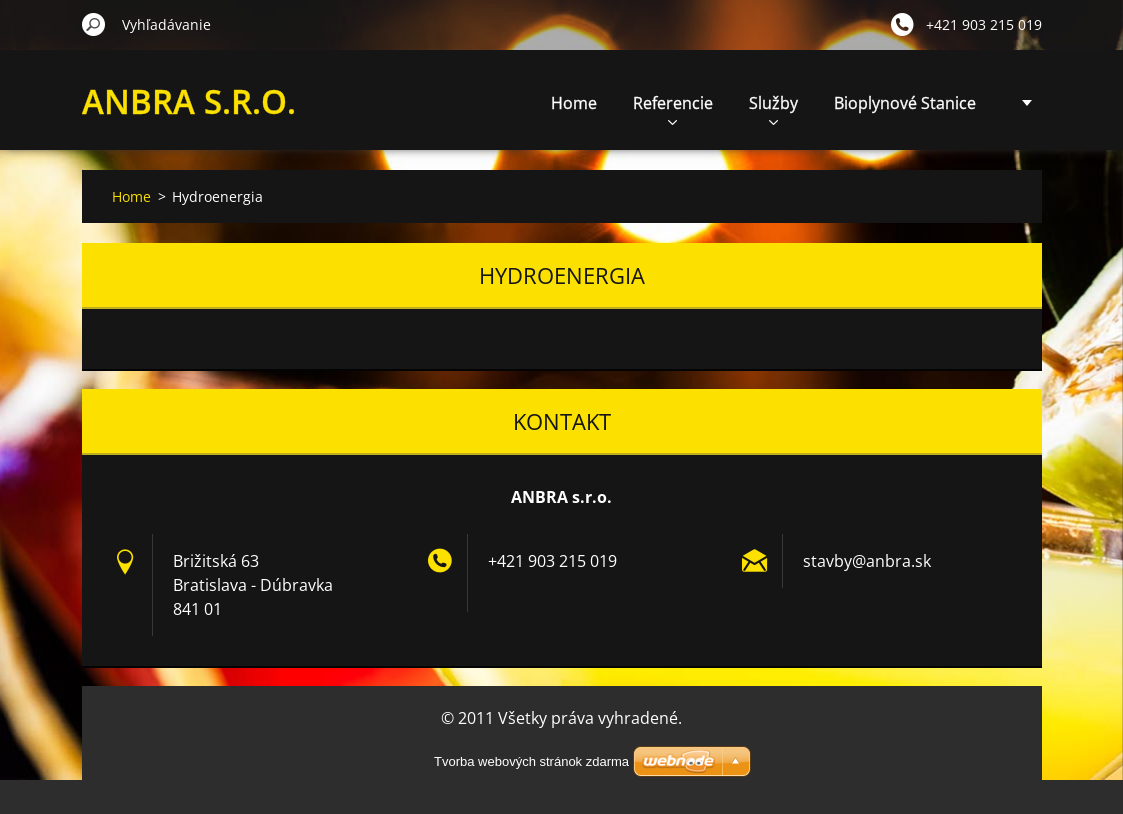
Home (574, 103)
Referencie (673, 108)
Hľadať (94, 24)
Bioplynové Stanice (905, 103)
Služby (773, 108)
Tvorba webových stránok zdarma (531, 761)
